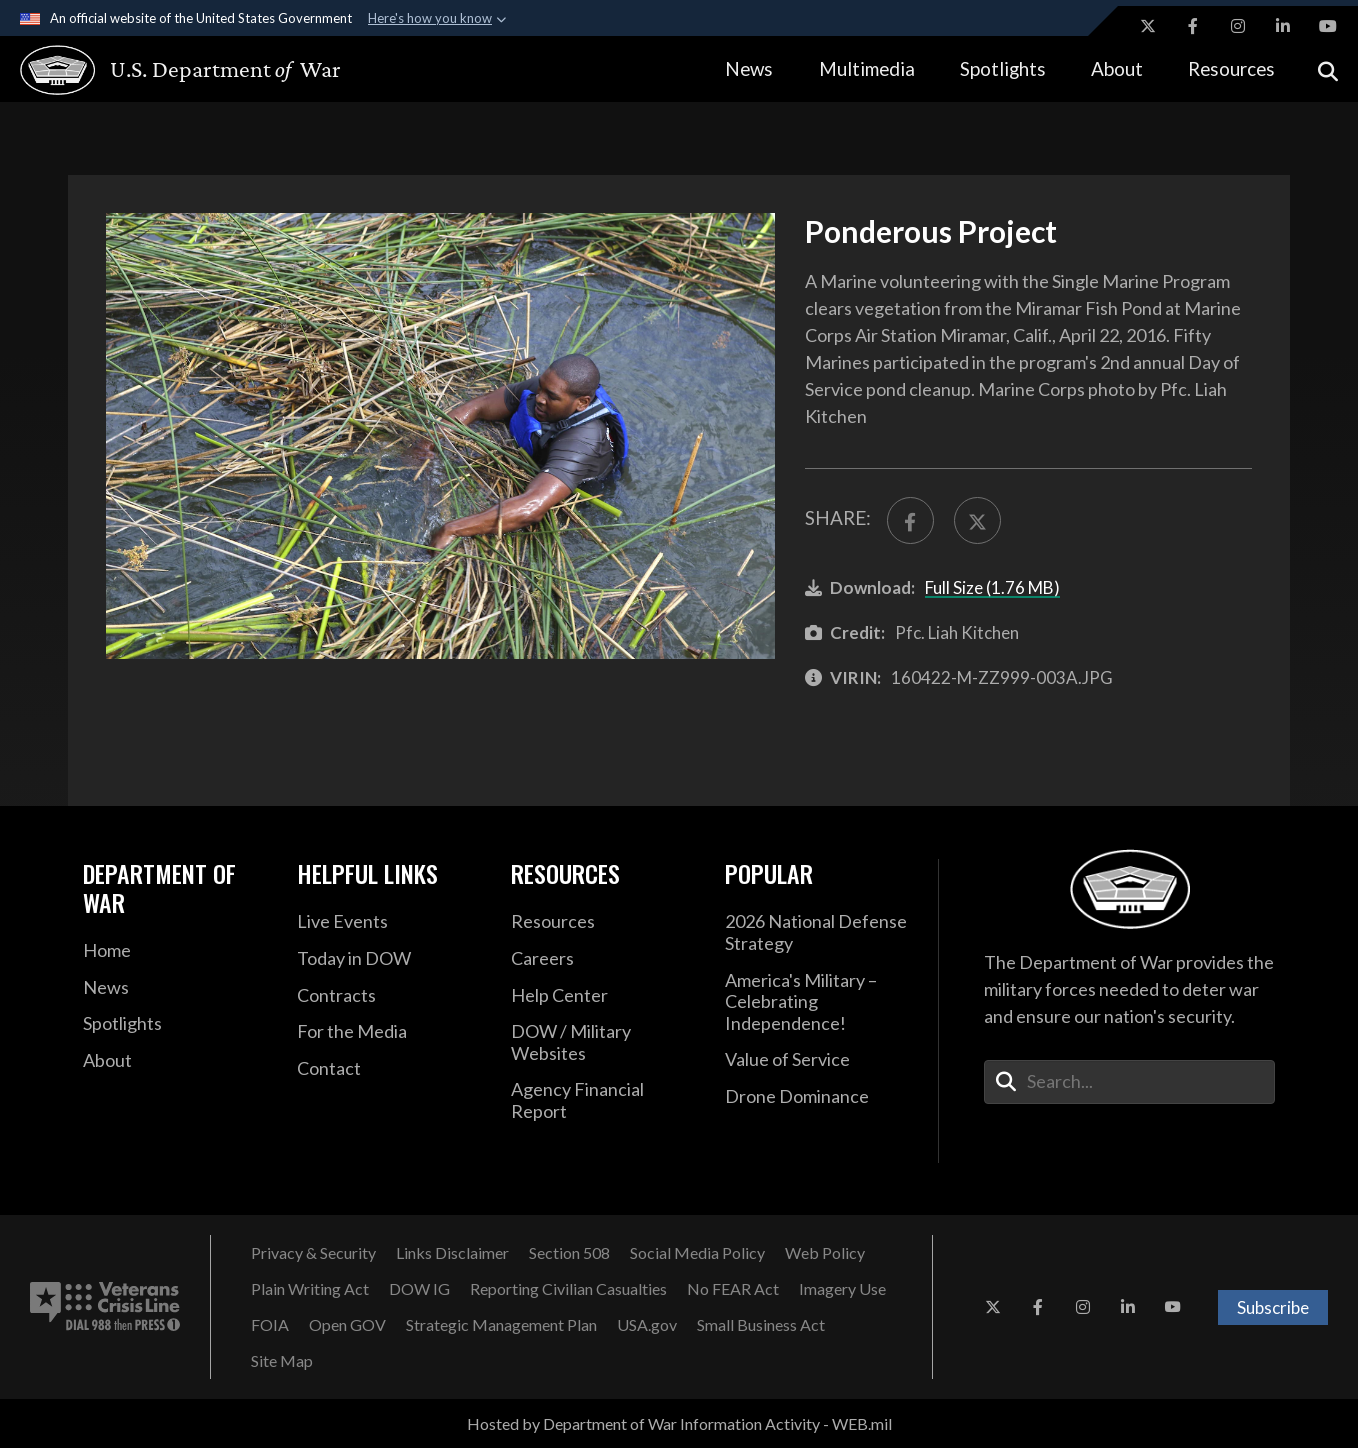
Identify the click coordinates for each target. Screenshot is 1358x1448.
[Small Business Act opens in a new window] (761, 1325)
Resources (1231, 68)
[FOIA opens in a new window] (270, 1325)
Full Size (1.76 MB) (992, 587)
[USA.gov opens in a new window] (647, 1325)
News (749, 68)
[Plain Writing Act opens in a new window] (310, 1289)
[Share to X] (977, 520)
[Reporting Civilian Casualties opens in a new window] (568, 1289)
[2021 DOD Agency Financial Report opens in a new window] (603, 1100)
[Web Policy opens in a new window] (825, 1253)
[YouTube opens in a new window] (1328, 26)
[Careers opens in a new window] (603, 959)
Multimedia (867, 68)
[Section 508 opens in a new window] (569, 1253)
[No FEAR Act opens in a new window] (733, 1289)
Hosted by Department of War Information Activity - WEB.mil (679, 1423)
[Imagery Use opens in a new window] (842, 1289)
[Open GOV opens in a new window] (347, 1325)
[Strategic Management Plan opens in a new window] (501, 1325)
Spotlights (1003, 68)
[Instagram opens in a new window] (1238, 26)
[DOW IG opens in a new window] (419, 1289)
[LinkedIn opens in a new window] (1283, 26)
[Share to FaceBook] (910, 520)
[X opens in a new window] (1148, 26)
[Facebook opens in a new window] (1193, 26)
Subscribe (1273, 1307)
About (1117, 68)
